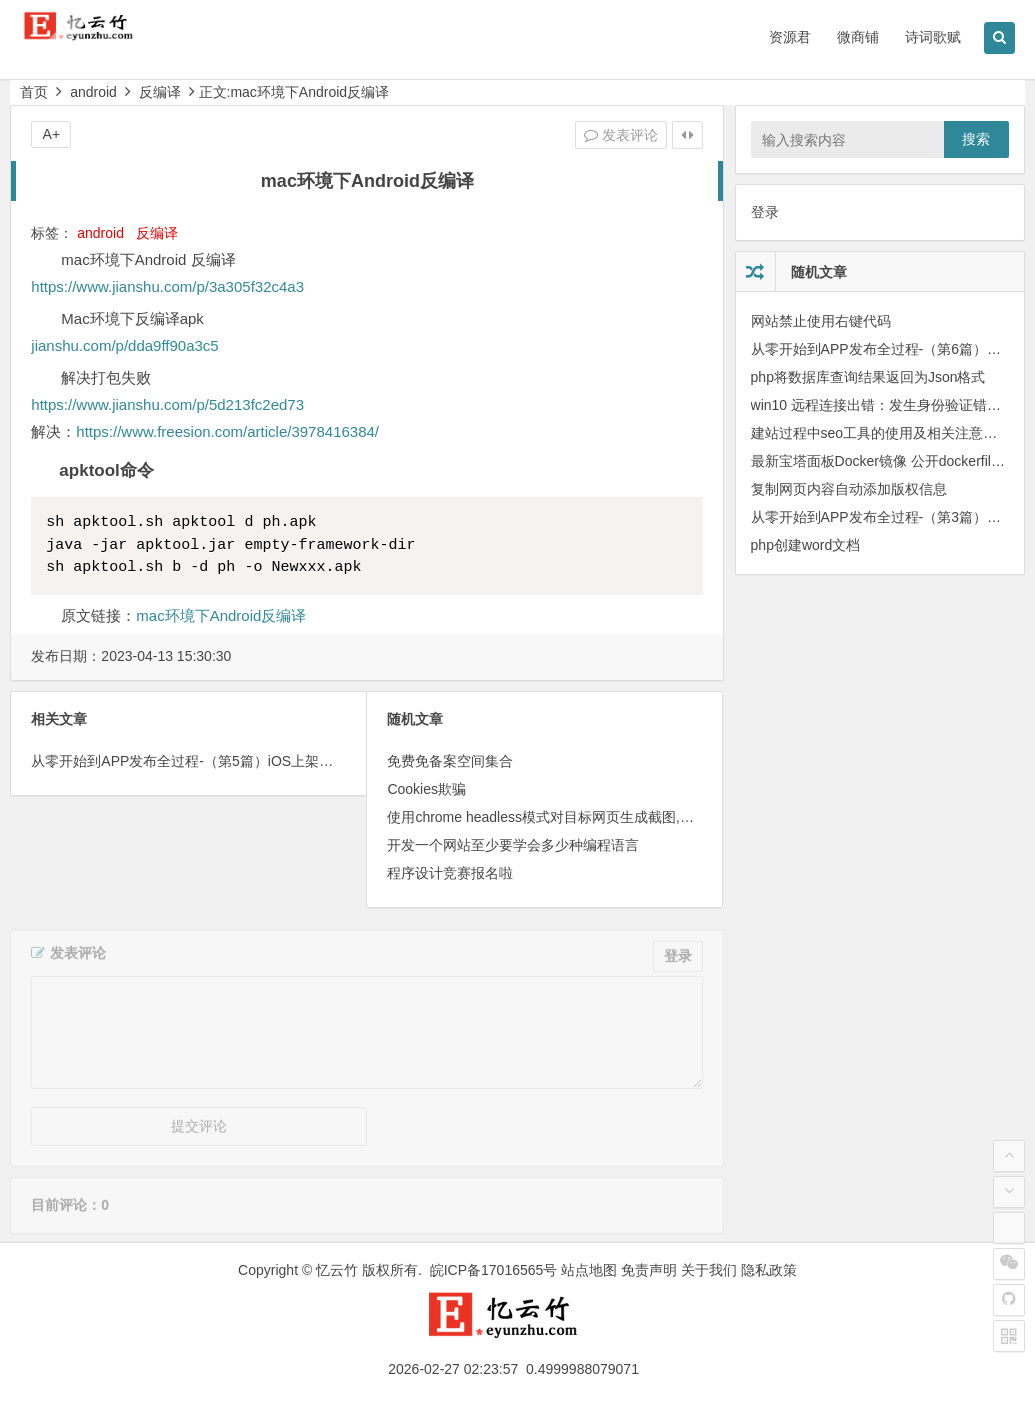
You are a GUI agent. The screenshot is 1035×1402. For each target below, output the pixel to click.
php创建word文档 (806, 545)
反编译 (160, 92)
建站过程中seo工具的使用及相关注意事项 (881, 433)
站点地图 (589, 1270)
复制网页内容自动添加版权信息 (849, 489)
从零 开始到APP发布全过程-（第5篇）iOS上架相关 (189, 761)
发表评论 (621, 135)
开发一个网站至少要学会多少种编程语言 (513, 845)
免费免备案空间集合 (450, 761)
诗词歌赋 (933, 37)
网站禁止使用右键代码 (821, 321)
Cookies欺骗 (426, 789)
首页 (34, 92)
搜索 (976, 139)
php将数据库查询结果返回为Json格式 (868, 377)
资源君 (790, 37)
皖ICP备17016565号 (494, 1270)
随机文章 (819, 272)
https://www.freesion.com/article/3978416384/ (227, 431)
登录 (765, 212)
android (93, 92)
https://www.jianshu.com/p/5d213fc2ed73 (167, 404)
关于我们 (709, 1270)
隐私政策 (769, 1270)
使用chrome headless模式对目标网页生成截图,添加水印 (561, 817)
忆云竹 (337, 1270)
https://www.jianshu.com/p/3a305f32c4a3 (167, 286)
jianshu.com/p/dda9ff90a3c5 (124, 345)
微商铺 (858, 37)
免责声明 (649, 1270)
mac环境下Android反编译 (221, 615)
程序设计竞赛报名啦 (450, 873)
